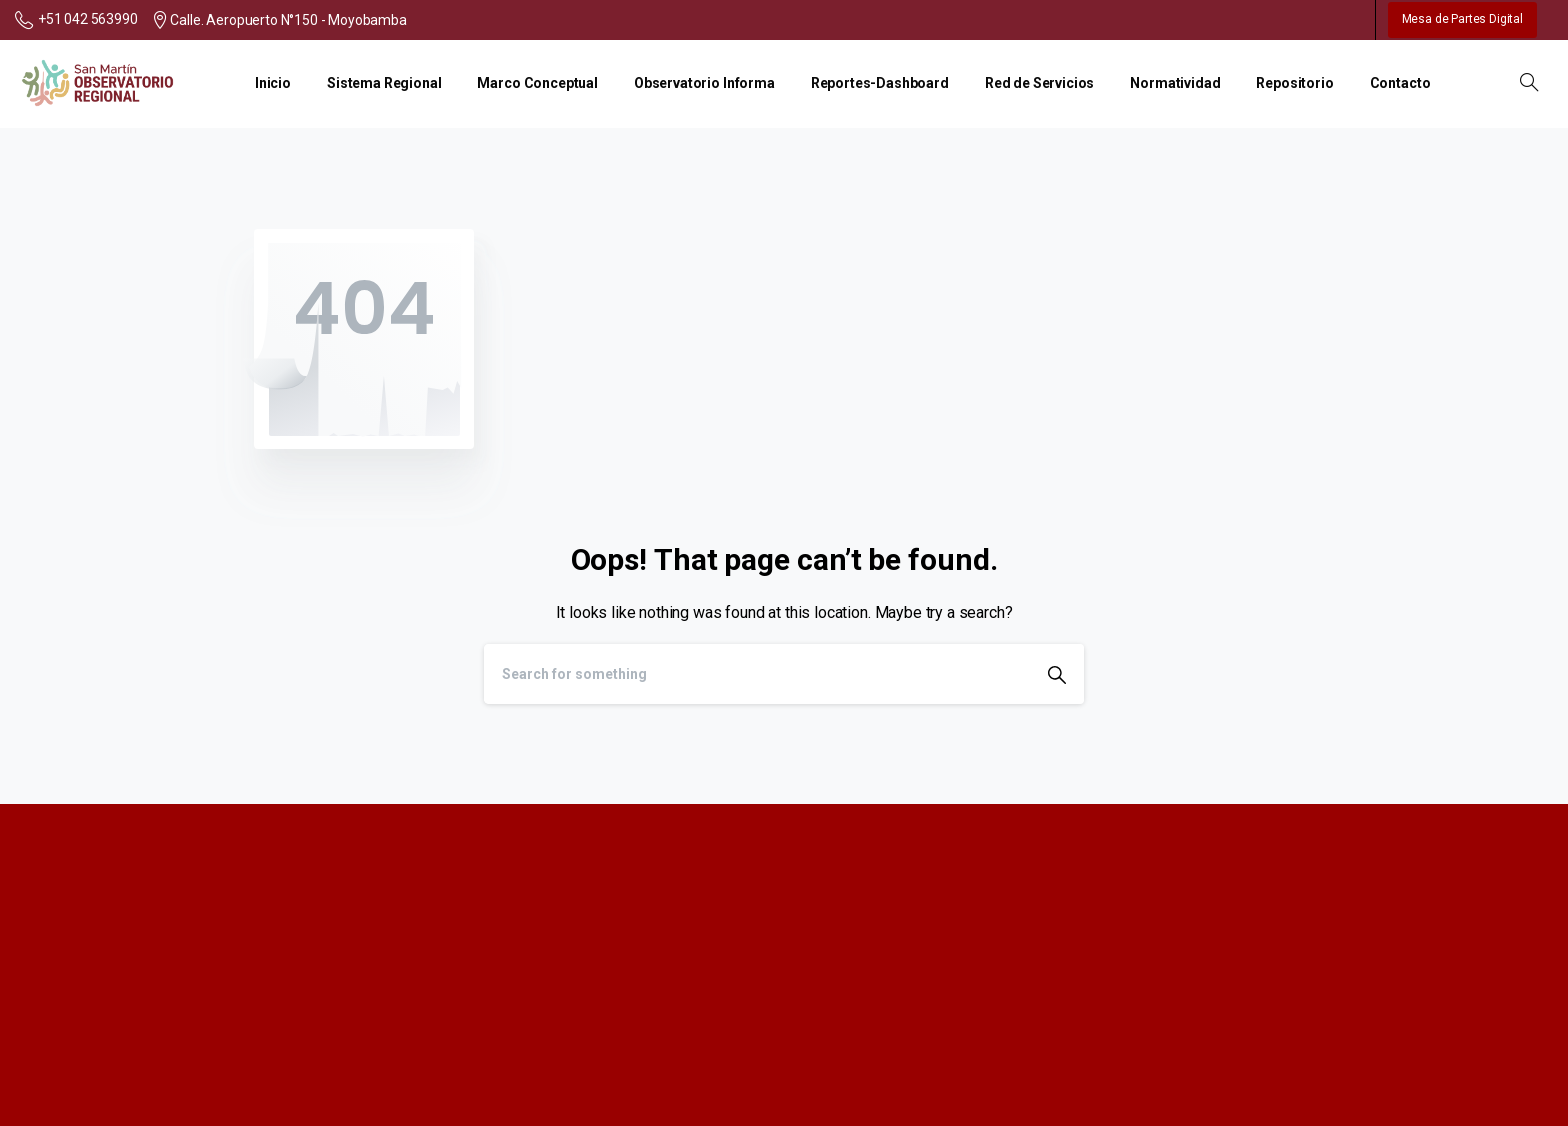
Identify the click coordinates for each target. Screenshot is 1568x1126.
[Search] (757, 674)
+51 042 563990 (76, 20)
